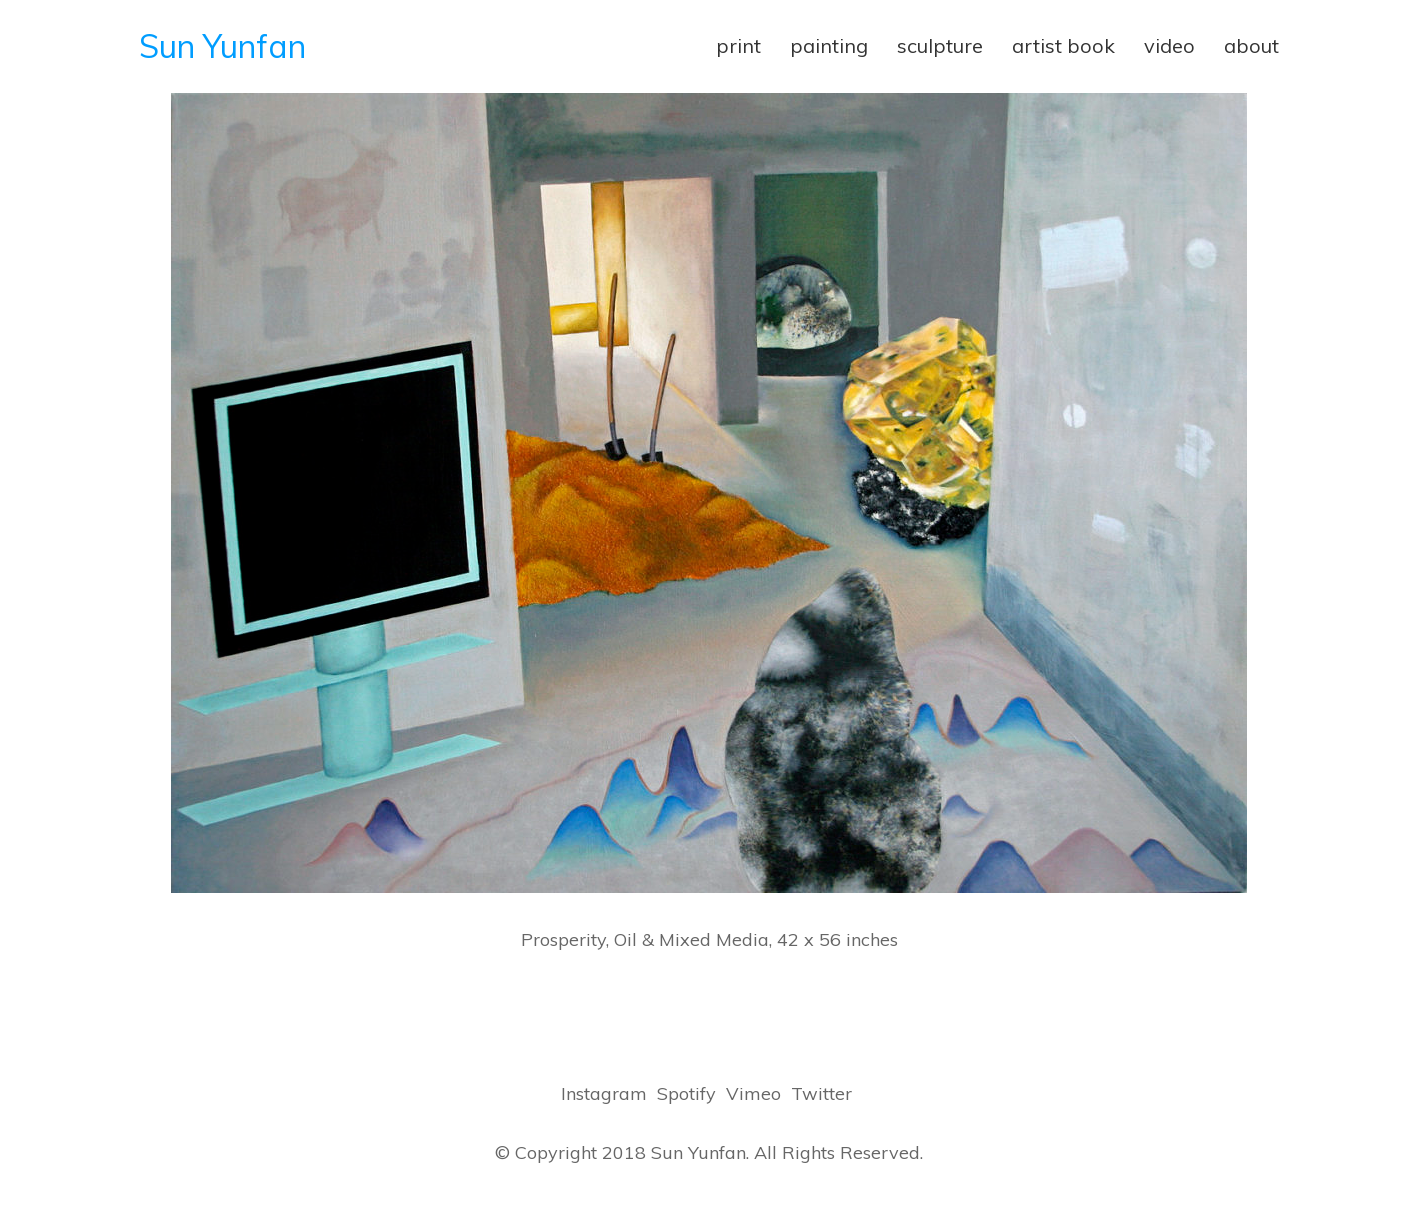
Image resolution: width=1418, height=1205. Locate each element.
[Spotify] (686, 1094)
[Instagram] (604, 1094)
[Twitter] (821, 1094)
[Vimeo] (753, 1094)
